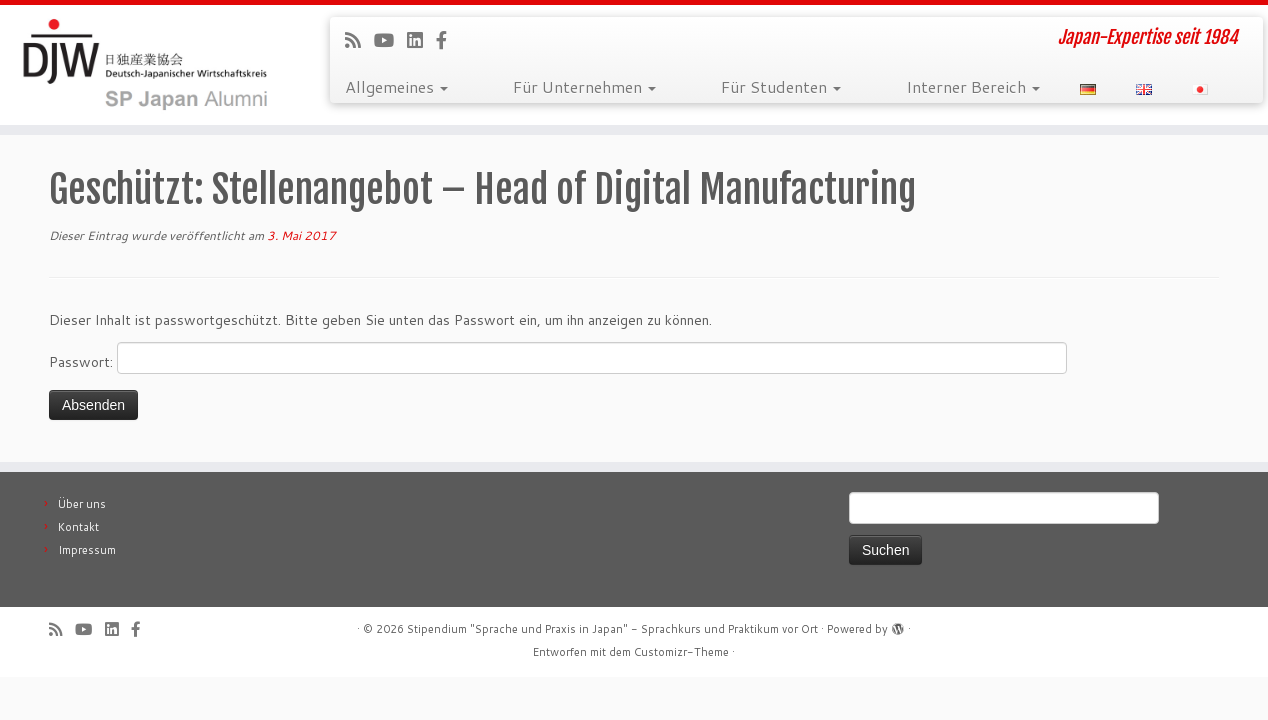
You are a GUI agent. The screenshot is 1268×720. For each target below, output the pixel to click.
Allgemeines (396, 86)
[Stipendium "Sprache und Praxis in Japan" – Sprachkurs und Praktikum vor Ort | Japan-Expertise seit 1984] (146, 65)
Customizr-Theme (681, 652)
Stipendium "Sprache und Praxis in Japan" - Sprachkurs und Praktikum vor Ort (612, 629)
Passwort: (558, 358)
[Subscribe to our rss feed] (359, 40)
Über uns (82, 504)
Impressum (87, 550)
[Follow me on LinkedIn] (421, 40)
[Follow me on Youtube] (390, 40)
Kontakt (78, 527)
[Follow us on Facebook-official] (448, 40)
